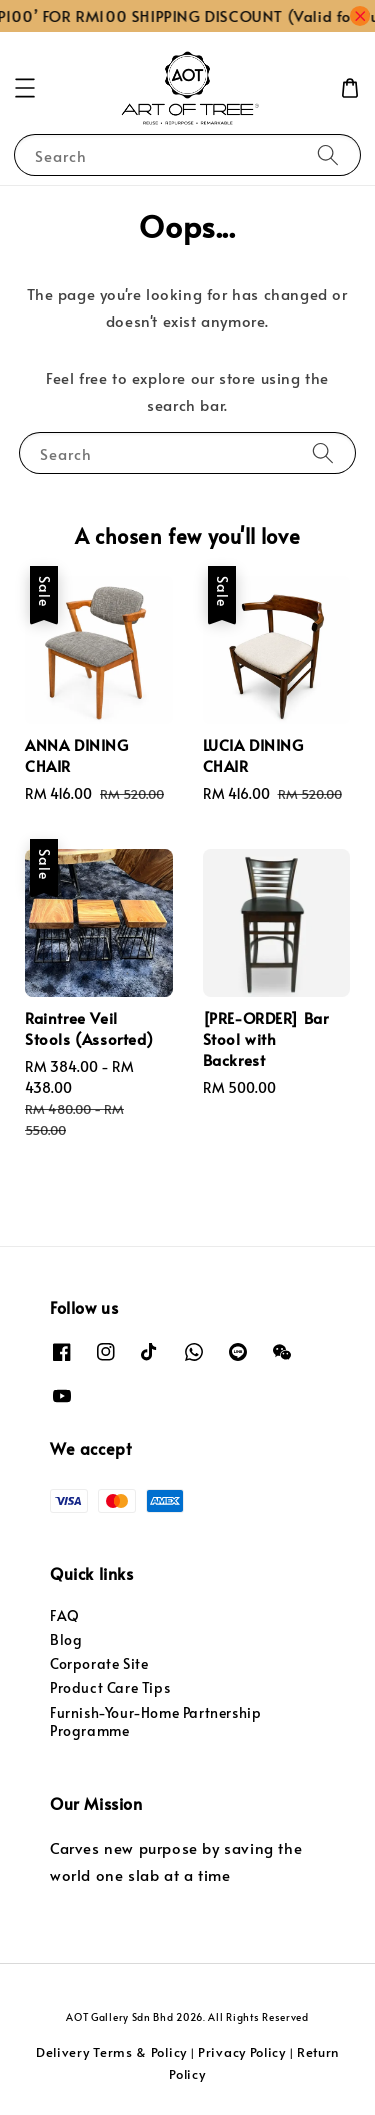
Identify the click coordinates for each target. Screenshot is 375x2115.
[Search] (328, 154)
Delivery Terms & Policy (111, 2052)
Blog (66, 1639)
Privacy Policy (242, 2052)
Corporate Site (99, 1663)
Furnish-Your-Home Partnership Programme (155, 1721)
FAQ (65, 1615)
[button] (25, 88)
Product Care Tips (110, 1687)
